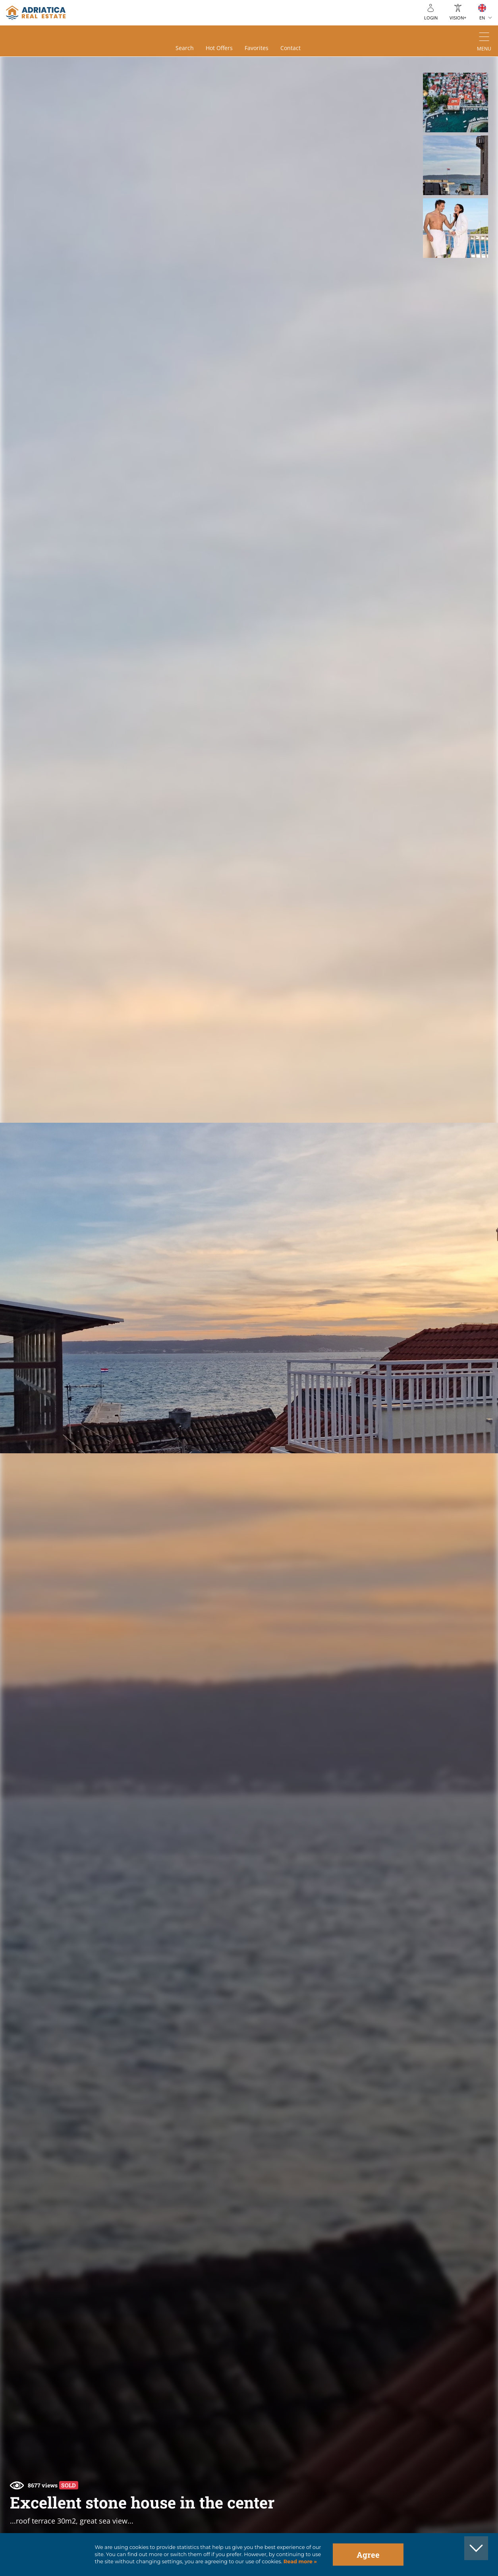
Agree (368, 2554)
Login (431, 18)
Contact (290, 48)
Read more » (299, 2561)
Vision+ (458, 18)
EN (482, 18)
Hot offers (219, 48)
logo (36, 12)
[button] (455, 102)
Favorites (256, 48)
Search (185, 48)
